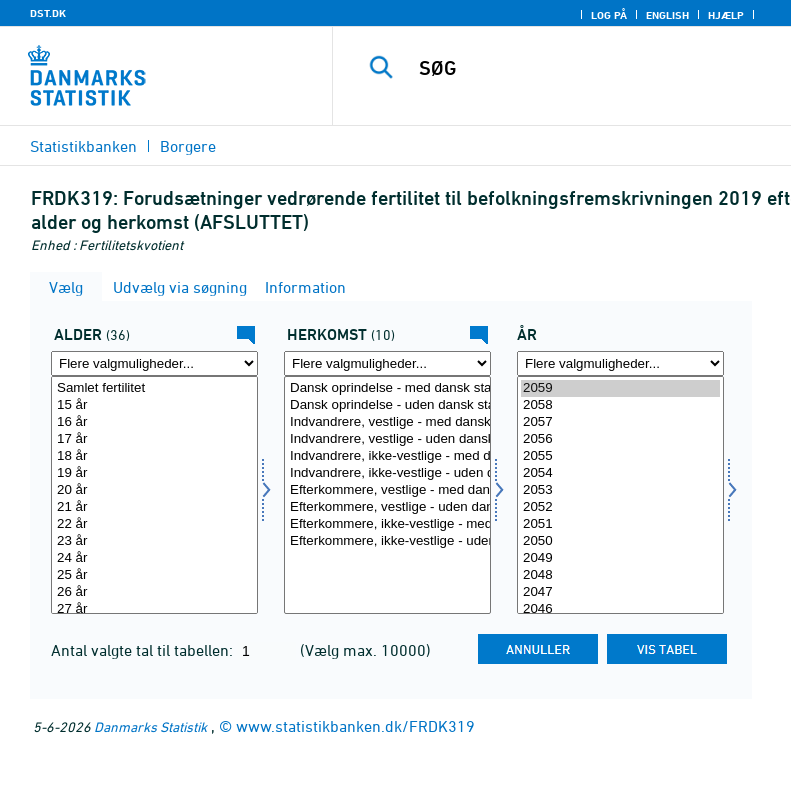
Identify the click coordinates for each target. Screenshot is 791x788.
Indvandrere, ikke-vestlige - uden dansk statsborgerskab (387, 473)
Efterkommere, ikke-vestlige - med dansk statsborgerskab (387, 524)
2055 (620, 456)
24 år (154, 558)
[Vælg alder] (154, 495)
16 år (154, 422)
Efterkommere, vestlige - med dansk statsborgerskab (387, 490)
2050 (620, 541)
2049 (620, 558)
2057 (620, 422)
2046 (620, 609)
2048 (620, 575)
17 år (154, 439)
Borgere (188, 146)
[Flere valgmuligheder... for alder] (154, 363)
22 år (154, 524)
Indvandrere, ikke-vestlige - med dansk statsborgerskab (387, 456)
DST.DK (48, 13)
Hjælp (726, 15)
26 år (154, 592)
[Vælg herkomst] (387, 495)
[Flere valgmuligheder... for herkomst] (387, 363)
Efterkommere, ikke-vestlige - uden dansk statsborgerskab (387, 541)
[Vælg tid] (620, 495)
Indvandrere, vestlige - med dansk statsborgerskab (387, 422)
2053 (620, 490)
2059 (620, 388)
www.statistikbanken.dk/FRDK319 (355, 726)
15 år (154, 405)
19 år (154, 473)
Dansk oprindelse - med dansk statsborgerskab (387, 388)
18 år (154, 456)
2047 (620, 592)
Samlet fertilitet (154, 388)
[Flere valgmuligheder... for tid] (620, 363)
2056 (620, 439)
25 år (154, 575)
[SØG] (592, 68)
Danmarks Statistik (150, 726)
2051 (620, 524)
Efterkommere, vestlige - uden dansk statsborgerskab (387, 507)
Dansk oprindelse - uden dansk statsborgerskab (387, 405)
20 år (154, 490)
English (667, 15)
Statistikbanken (83, 146)
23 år (154, 541)
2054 (620, 473)
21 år (154, 507)
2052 (620, 507)
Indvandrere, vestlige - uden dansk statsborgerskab (387, 439)
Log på (609, 15)
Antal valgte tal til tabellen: (144, 650)
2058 (620, 405)
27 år (154, 609)
